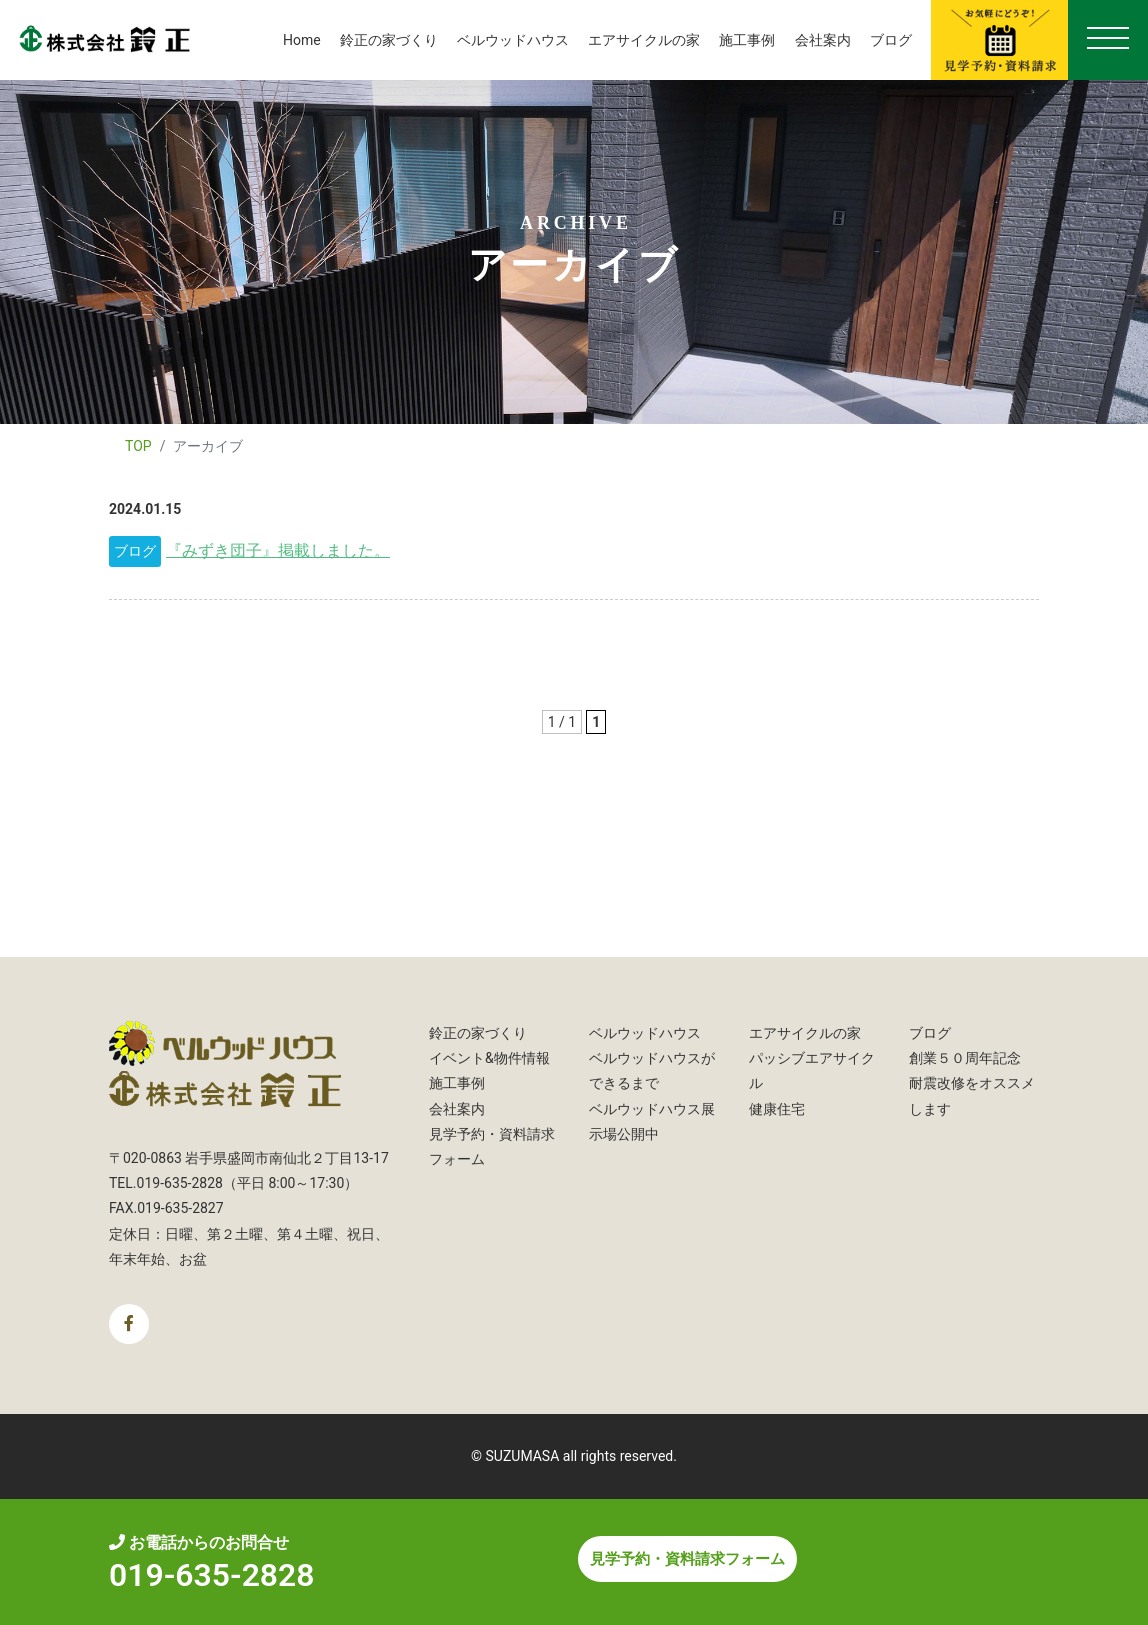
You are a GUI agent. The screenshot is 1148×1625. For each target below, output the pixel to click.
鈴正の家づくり (389, 40)
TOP (138, 446)
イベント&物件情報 (489, 1058)
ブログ (891, 40)
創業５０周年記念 (965, 1058)
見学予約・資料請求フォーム (687, 1559)
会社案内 (823, 40)
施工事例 (747, 40)
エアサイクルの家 (644, 40)
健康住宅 (777, 1109)
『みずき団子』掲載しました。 (278, 550)
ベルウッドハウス (513, 40)
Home (302, 40)
